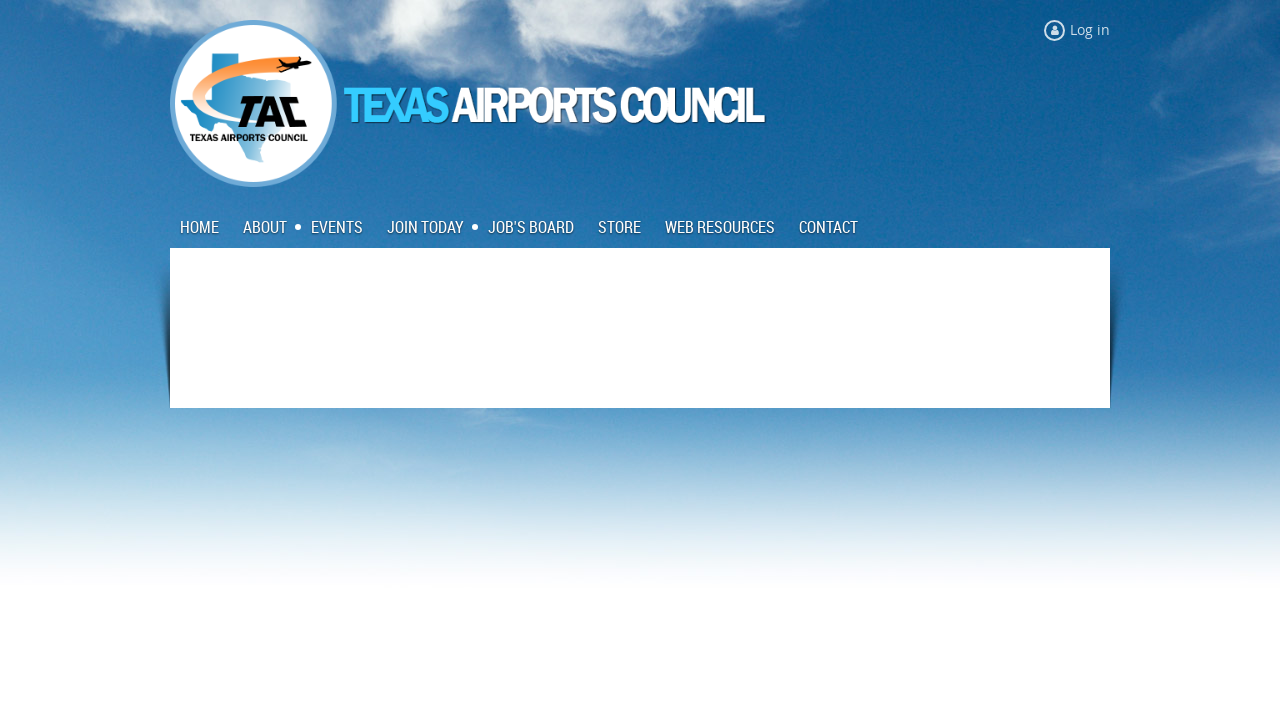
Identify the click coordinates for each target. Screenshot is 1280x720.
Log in (1090, 29)
